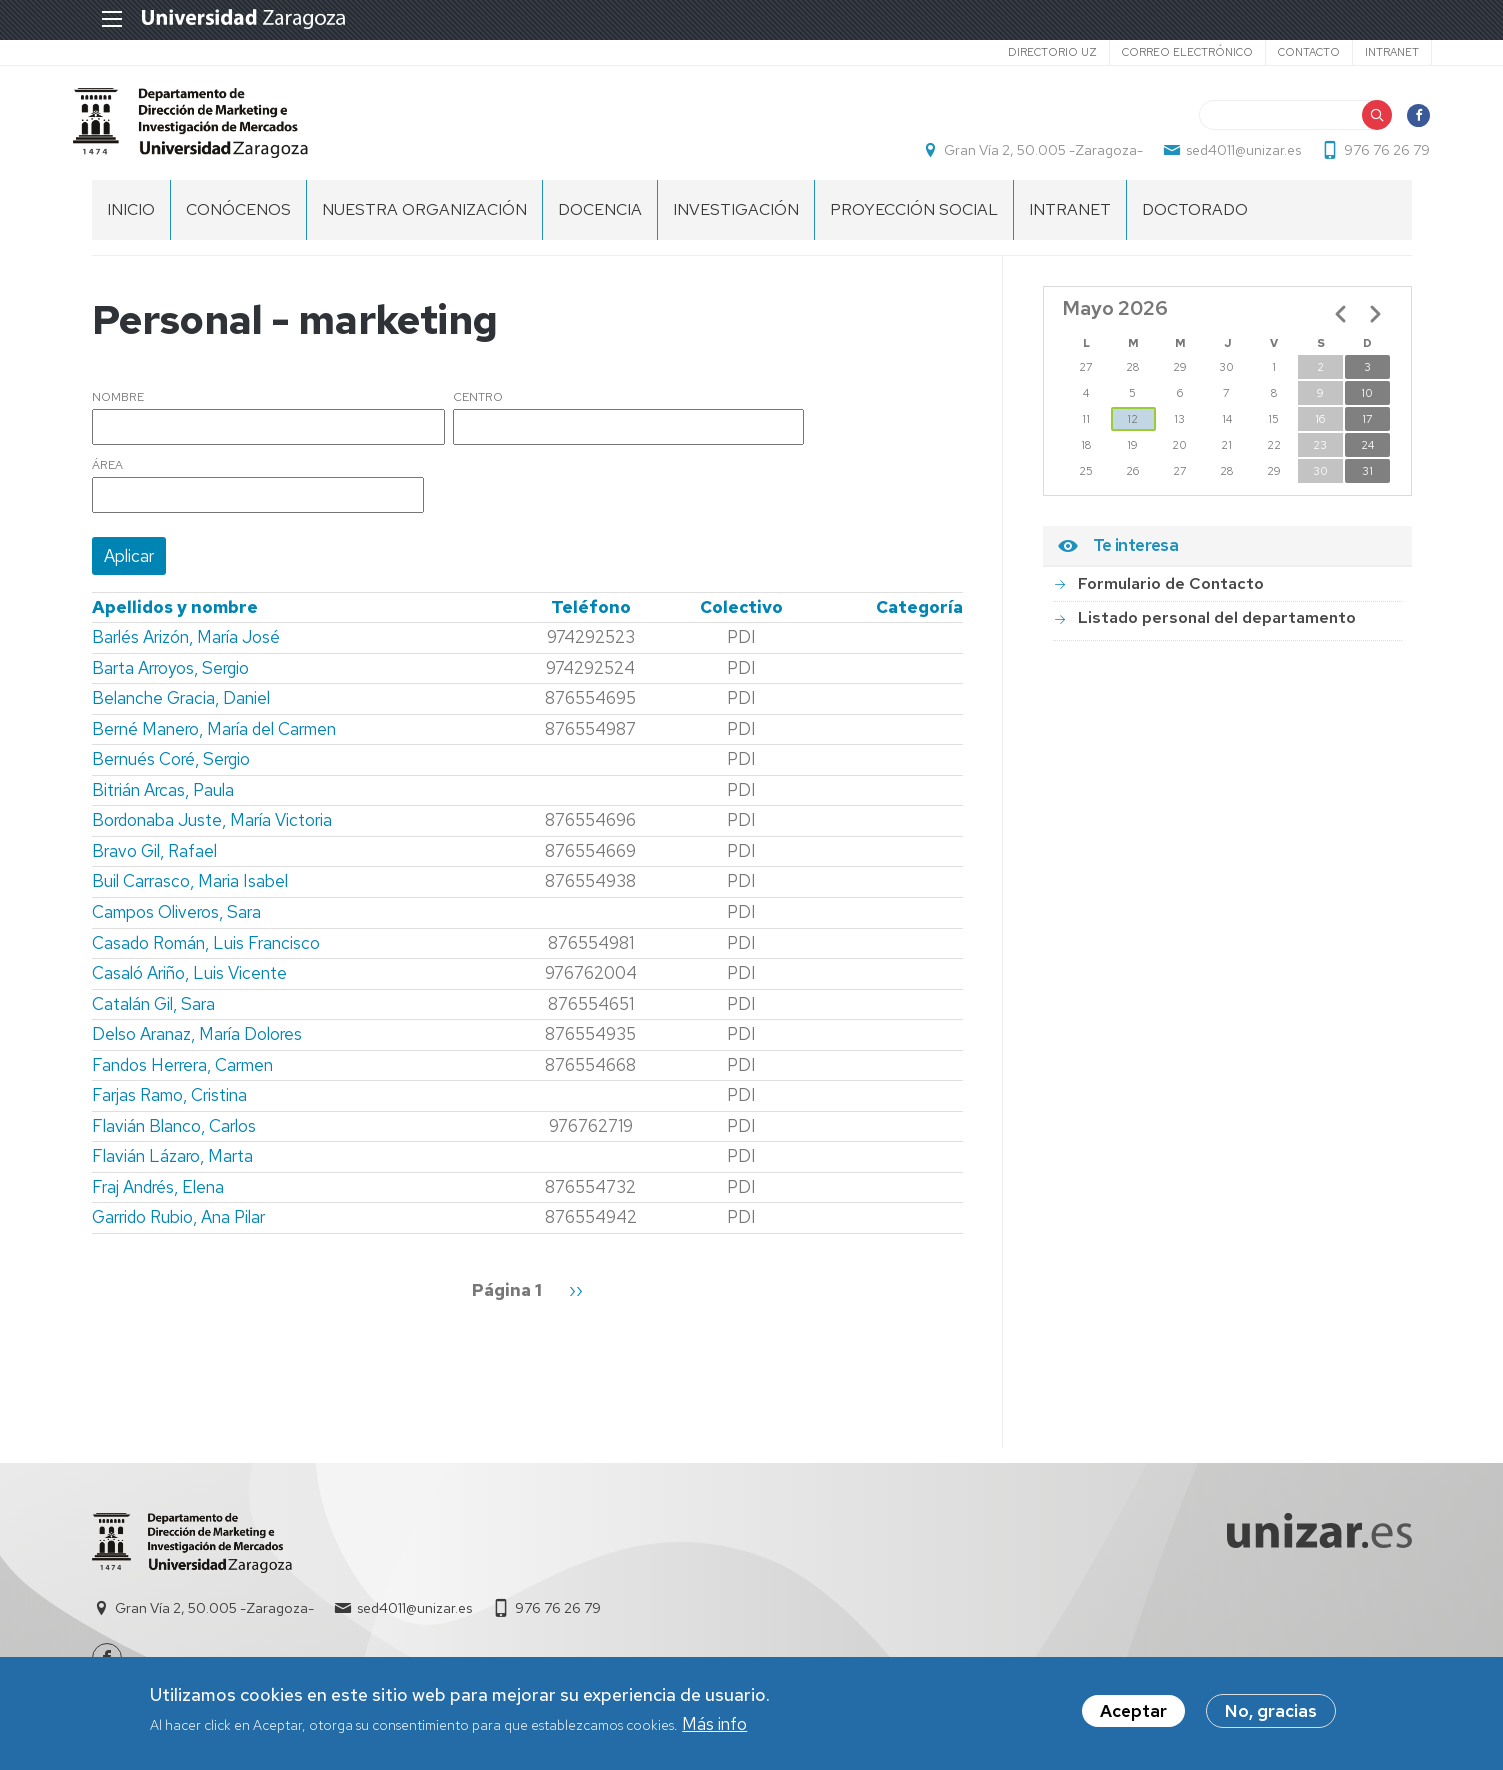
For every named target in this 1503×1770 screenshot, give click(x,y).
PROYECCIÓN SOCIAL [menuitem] (914, 220)
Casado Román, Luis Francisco (206, 954)
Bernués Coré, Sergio (171, 770)
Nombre (118, 409)
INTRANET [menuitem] (1070, 220)
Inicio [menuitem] (131, 220)
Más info (714, 1725)
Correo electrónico (1167, 52)
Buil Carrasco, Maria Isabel (190, 893)
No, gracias (1271, 1713)
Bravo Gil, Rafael (154, 862)
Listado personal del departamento (1217, 628)
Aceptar (1133, 1713)
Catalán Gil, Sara (153, 1015)
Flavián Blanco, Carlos (174, 1137)
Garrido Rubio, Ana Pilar (178, 1229)
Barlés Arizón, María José (186, 648)
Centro (478, 409)
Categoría (919, 618)
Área (107, 477)
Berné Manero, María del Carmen (214, 740)
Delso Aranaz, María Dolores (197, 1045)
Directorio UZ (1032, 52)
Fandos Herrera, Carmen (182, 1076)
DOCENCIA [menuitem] (600, 220)
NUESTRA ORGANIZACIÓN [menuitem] (424, 220)
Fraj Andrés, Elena (158, 1198)
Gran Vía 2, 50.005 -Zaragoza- (1025, 156)
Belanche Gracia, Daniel (181, 709)
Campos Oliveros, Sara (176, 923)
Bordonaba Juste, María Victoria (212, 831)
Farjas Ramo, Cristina (169, 1106)
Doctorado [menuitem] (1195, 220)
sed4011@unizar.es (1225, 156)
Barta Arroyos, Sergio (170, 679)
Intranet (1372, 52)
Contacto (1289, 52)
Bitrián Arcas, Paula (163, 801)
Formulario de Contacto (1171, 594)
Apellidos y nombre (175, 618)
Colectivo (741, 618)
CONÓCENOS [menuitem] (238, 220)
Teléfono (591, 618)
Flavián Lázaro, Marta (172, 1167)
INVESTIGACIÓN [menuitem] (736, 220)
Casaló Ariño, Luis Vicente (189, 984)
